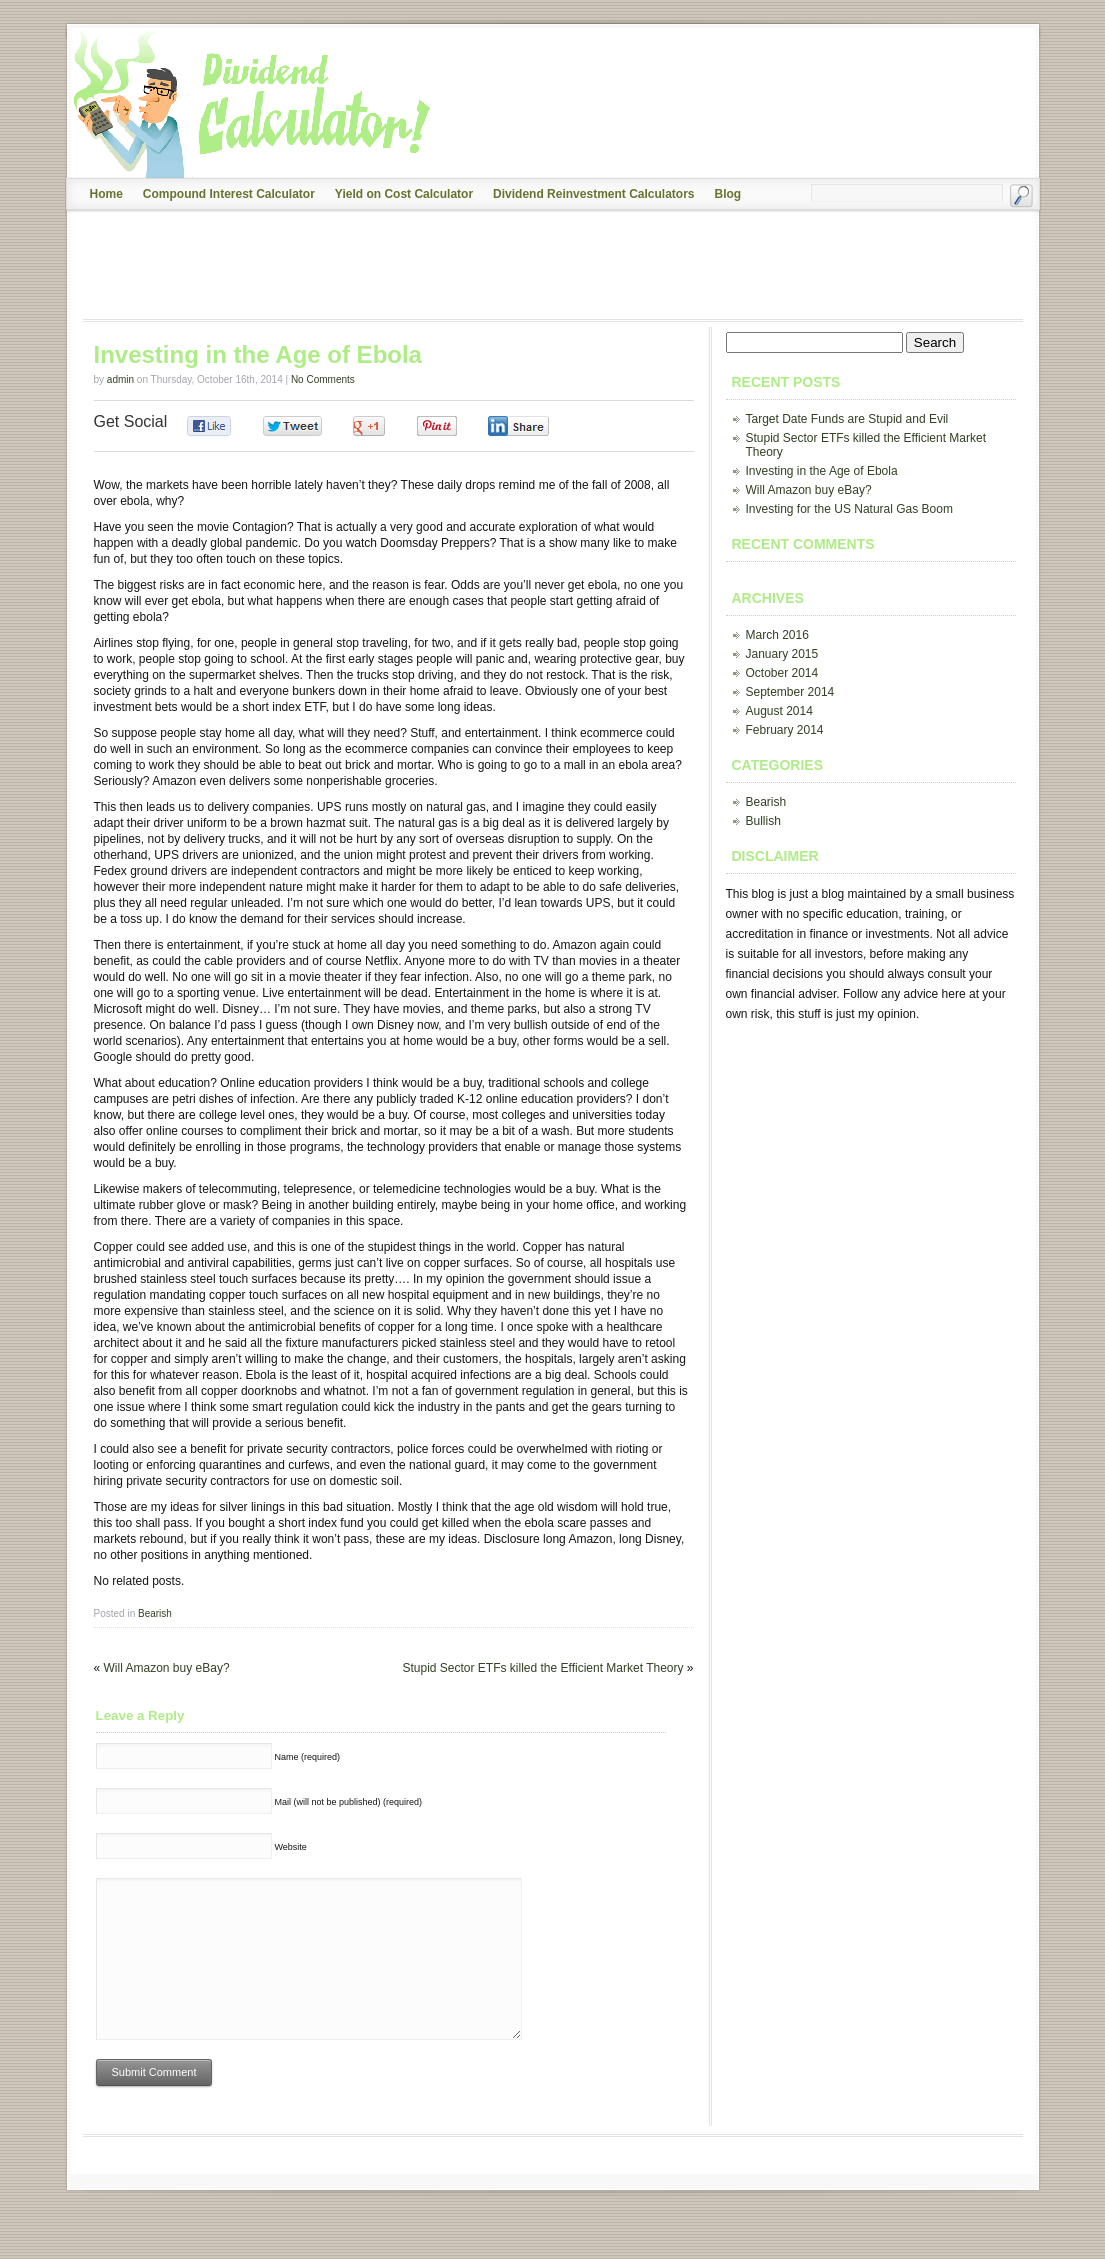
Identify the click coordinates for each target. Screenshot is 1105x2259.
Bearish (155, 1613)
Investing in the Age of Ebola (822, 471)
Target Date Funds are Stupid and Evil (847, 419)
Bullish (763, 821)
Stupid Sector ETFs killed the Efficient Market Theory (542, 1668)
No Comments (323, 379)
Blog (728, 194)
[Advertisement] (440, 266)
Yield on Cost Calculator (404, 194)
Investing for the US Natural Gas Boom (849, 509)
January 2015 (782, 654)
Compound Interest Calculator (229, 194)
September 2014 (790, 692)
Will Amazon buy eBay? (167, 1668)
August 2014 (779, 711)
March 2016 (777, 635)
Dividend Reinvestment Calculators (593, 194)
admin (120, 379)
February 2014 (785, 730)
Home (106, 194)
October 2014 (782, 673)
